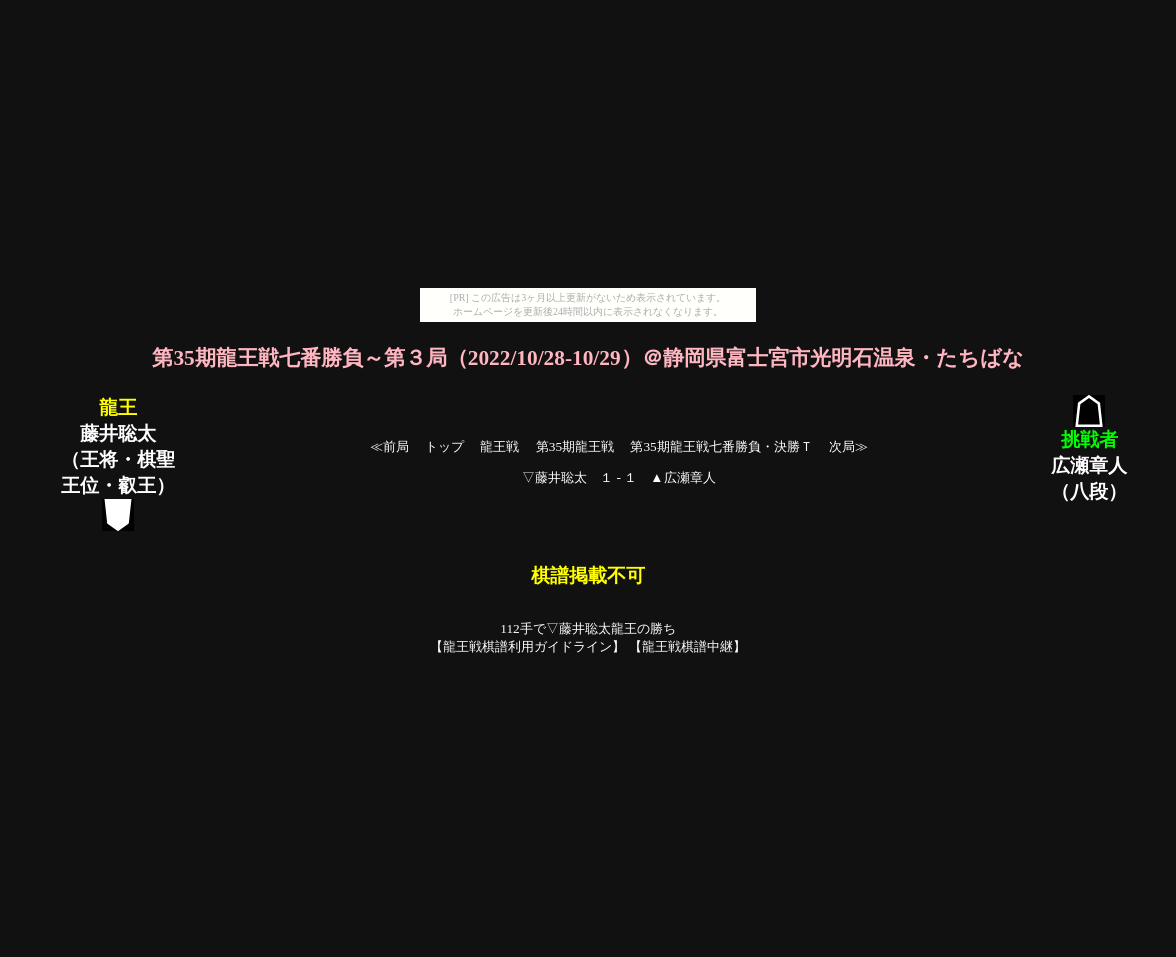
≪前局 (389, 446)
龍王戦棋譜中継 (687, 646)
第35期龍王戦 (575, 446)
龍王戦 (499, 446)
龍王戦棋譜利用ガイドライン (527, 646)
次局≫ (848, 446)
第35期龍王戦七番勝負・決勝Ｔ (721, 446)
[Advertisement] (588, 148)
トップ (444, 446)
